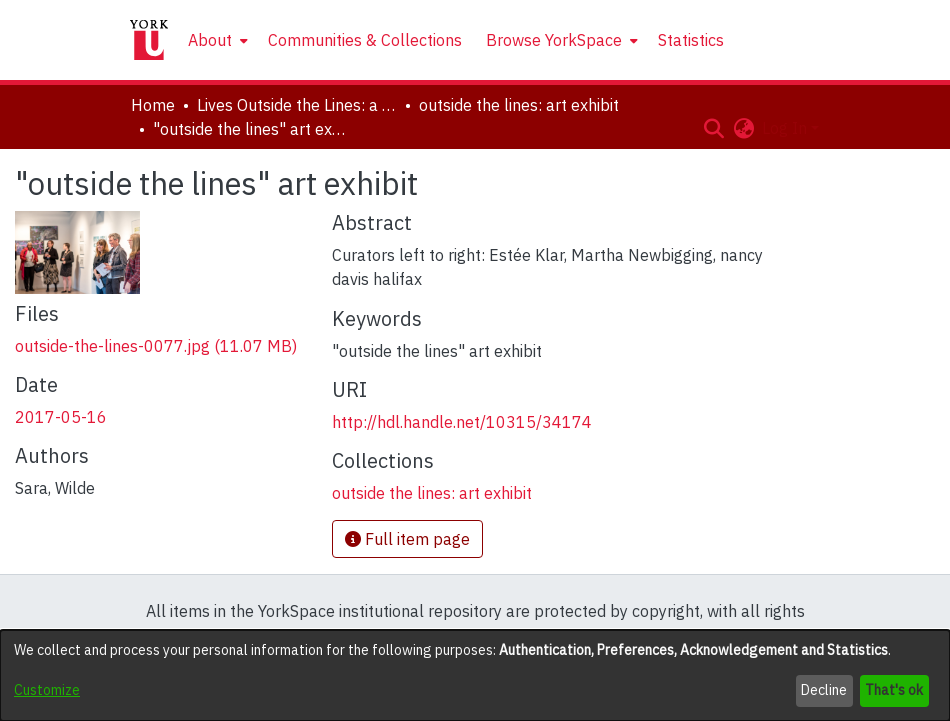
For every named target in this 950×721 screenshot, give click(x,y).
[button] (713, 128)
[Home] (149, 40)
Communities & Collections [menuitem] (365, 40)
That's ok (894, 690)
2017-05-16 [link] (61, 417)
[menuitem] (216, 40)
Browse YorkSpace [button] (554, 40)
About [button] (210, 40)
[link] (156, 346)
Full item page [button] (407, 539)
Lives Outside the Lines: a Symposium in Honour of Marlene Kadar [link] (297, 105)
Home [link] (153, 105)
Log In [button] (786, 128)
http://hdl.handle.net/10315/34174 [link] (462, 422)
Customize (47, 690)
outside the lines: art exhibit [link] (519, 105)
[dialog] (475, 675)
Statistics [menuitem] (691, 40)
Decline (824, 690)
